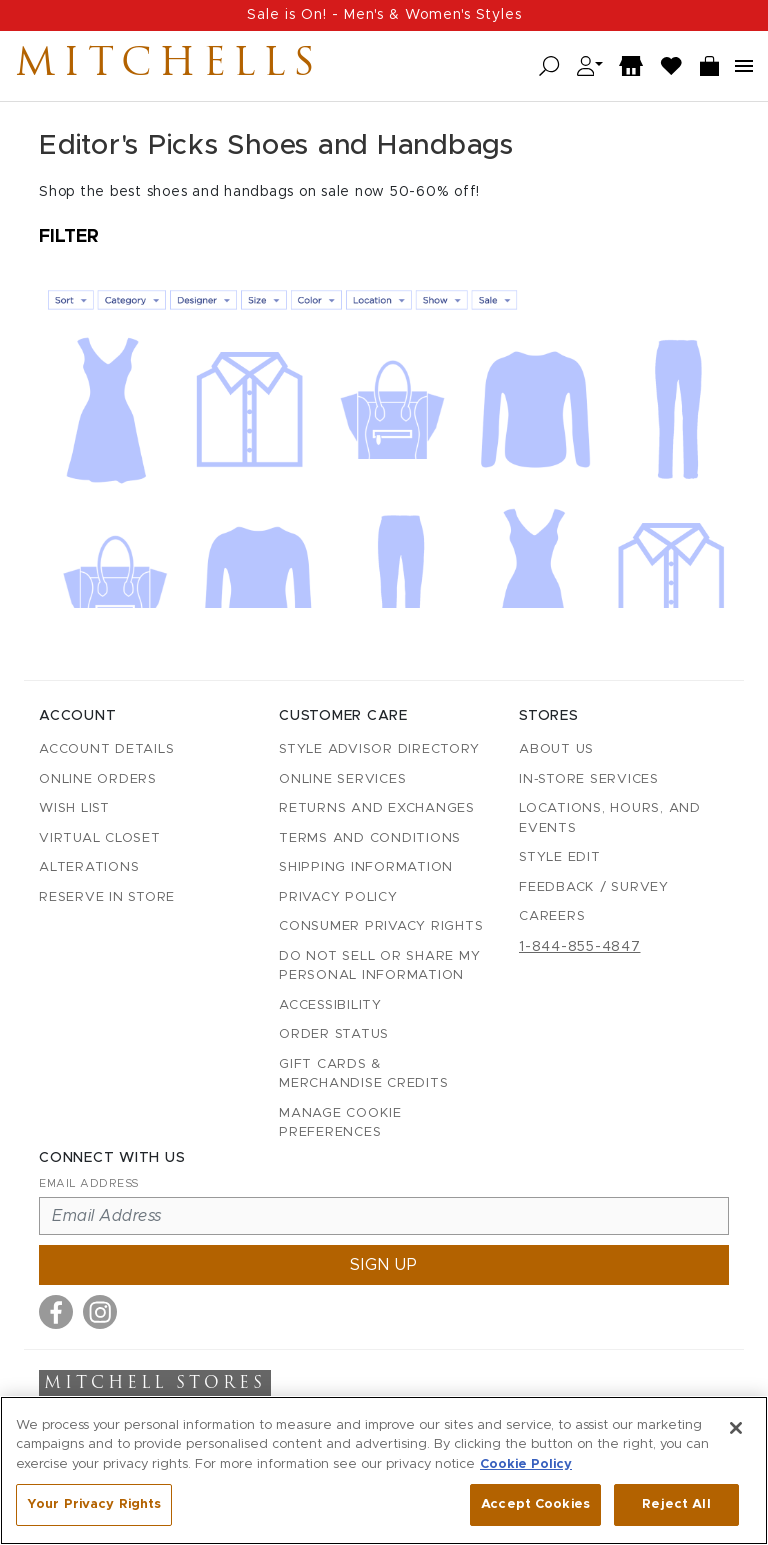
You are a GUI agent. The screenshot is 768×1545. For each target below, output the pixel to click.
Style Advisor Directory (379, 749)
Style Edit (560, 857)
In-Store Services (589, 779)
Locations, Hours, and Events (610, 818)
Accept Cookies (535, 1505)
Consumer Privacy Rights (381, 926)
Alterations (89, 867)
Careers (552, 916)
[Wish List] (672, 66)
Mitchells (169, 66)
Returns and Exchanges (377, 808)
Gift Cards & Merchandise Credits (363, 1074)
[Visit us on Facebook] (56, 1312)
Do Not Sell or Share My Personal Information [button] (379, 966)
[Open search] (549, 66)
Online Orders (98, 779)
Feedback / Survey (594, 887)
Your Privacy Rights (94, 1505)
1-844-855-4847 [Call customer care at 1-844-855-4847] (580, 947)
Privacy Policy (338, 897)
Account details (106, 749)
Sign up (384, 1265)
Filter (69, 237)
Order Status (334, 1034)
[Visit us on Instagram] (100, 1312)
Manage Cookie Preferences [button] (340, 1123)
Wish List (74, 808)
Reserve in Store (107, 897)
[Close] (736, 1429)
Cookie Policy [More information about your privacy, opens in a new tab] (526, 1465)
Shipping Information (366, 867)
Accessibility (330, 1005)
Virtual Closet (100, 838)
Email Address (89, 1183)
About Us (556, 749)
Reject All (676, 1505)
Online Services (342, 779)
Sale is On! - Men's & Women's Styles (384, 15)
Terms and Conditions (370, 838)
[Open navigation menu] (744, 66)
